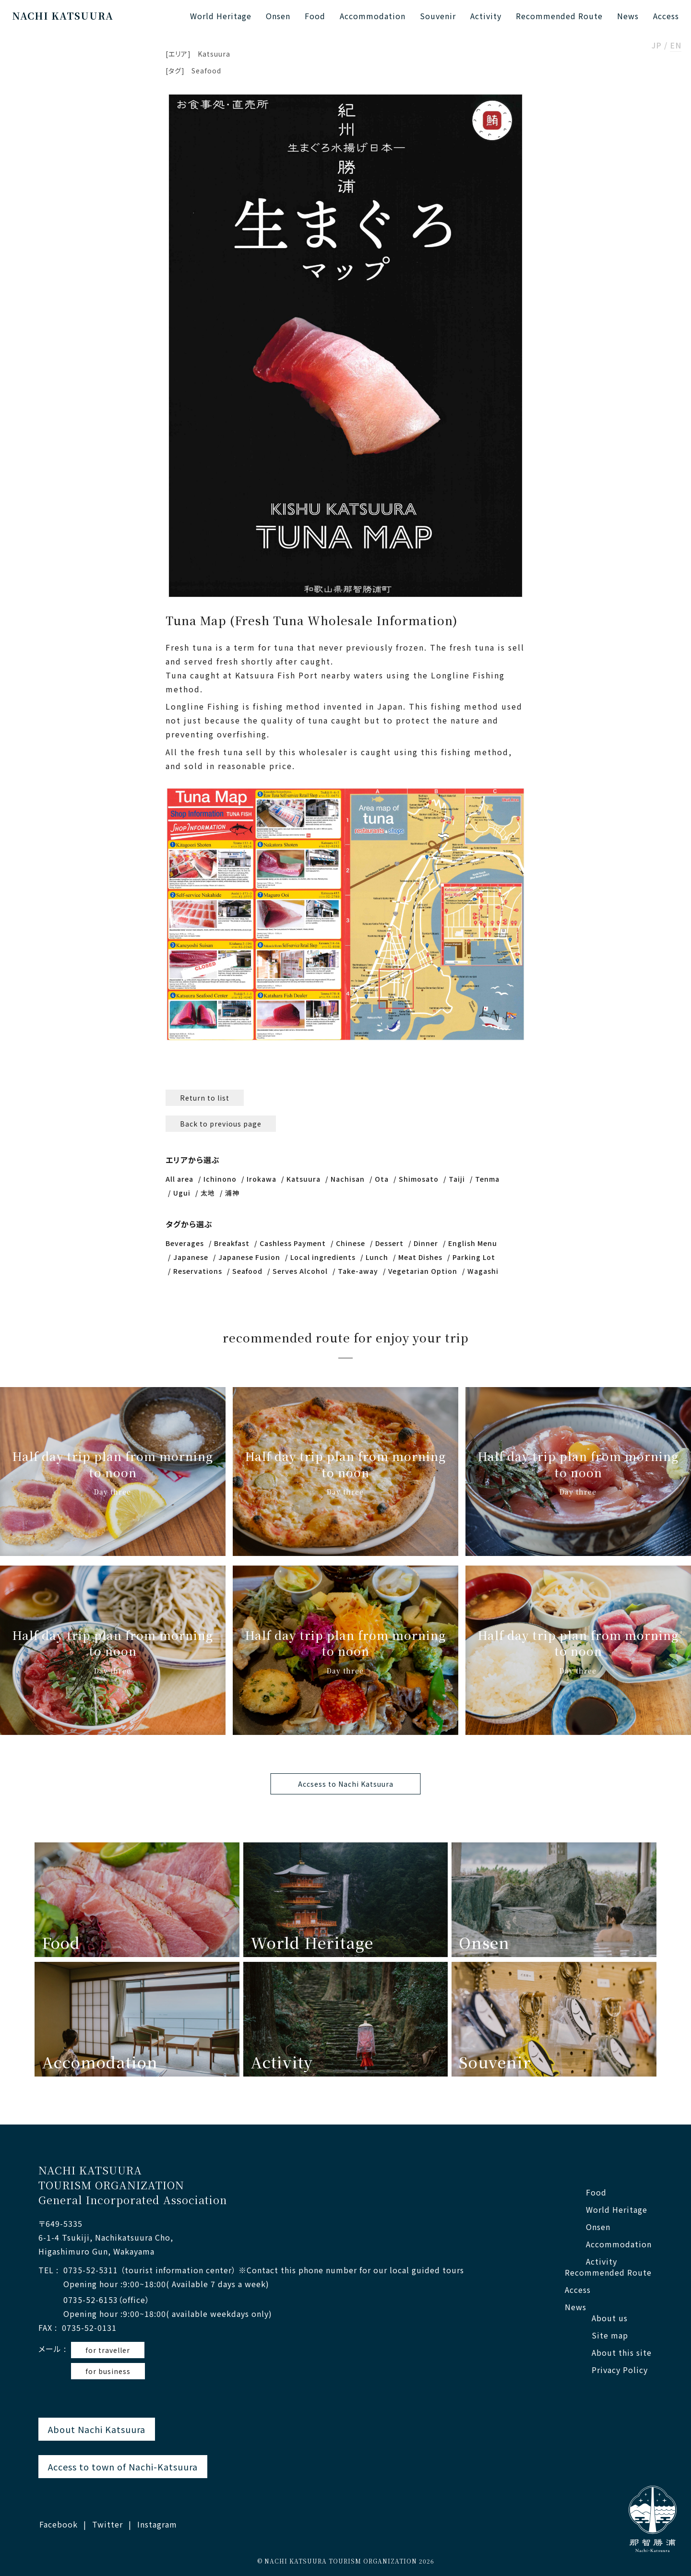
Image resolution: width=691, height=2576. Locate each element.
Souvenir (438, 16)
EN (675, 46)
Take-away (358, 1271)
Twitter (107, 2524)
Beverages (185, 1243)
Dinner (426, 1243)
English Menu (472, 1243)
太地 (208, 1193)
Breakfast (232, 1243)
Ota (382, 1179)
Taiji (457, 1179)
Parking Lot (474, 1257)
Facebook (58, 2524)
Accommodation (372, 16)
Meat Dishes (420, 1257)
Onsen (278, 16)
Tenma (487, 1179)
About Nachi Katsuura (96, 2429)
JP (657, 46)
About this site (622, 2352)
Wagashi (483, 1271)
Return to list (204, 1098)
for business (108, 2371)
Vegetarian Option (422, 1271)
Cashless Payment (293, 1243)
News (628, 16)
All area (179, 1179)
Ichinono (220, 1179)
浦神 (232, 1193)
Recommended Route (559, 16)
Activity (485, 16)
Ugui (182, 1193)
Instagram (157, 2524)
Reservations (197, 1271)
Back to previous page (221, 1123)
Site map (610, 2335)
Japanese (190, 1257)
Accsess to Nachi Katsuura (345, 1784)
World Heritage (220, 16)
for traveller (107, 2350)
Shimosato (419, 1179)
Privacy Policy (620, 2369)
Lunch (377, 1257)
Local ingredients (323, 1257)
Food (315, 16)
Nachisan (348, 1179)
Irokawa (261, 1179)
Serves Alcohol (300, 1271)
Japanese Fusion (249, 1257)
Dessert (389, 1243)
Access (666, 16)
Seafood (206, 70)
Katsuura (214, 54)
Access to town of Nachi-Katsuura (123, 2466)
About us (610, 2318)
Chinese (350, 1243)
